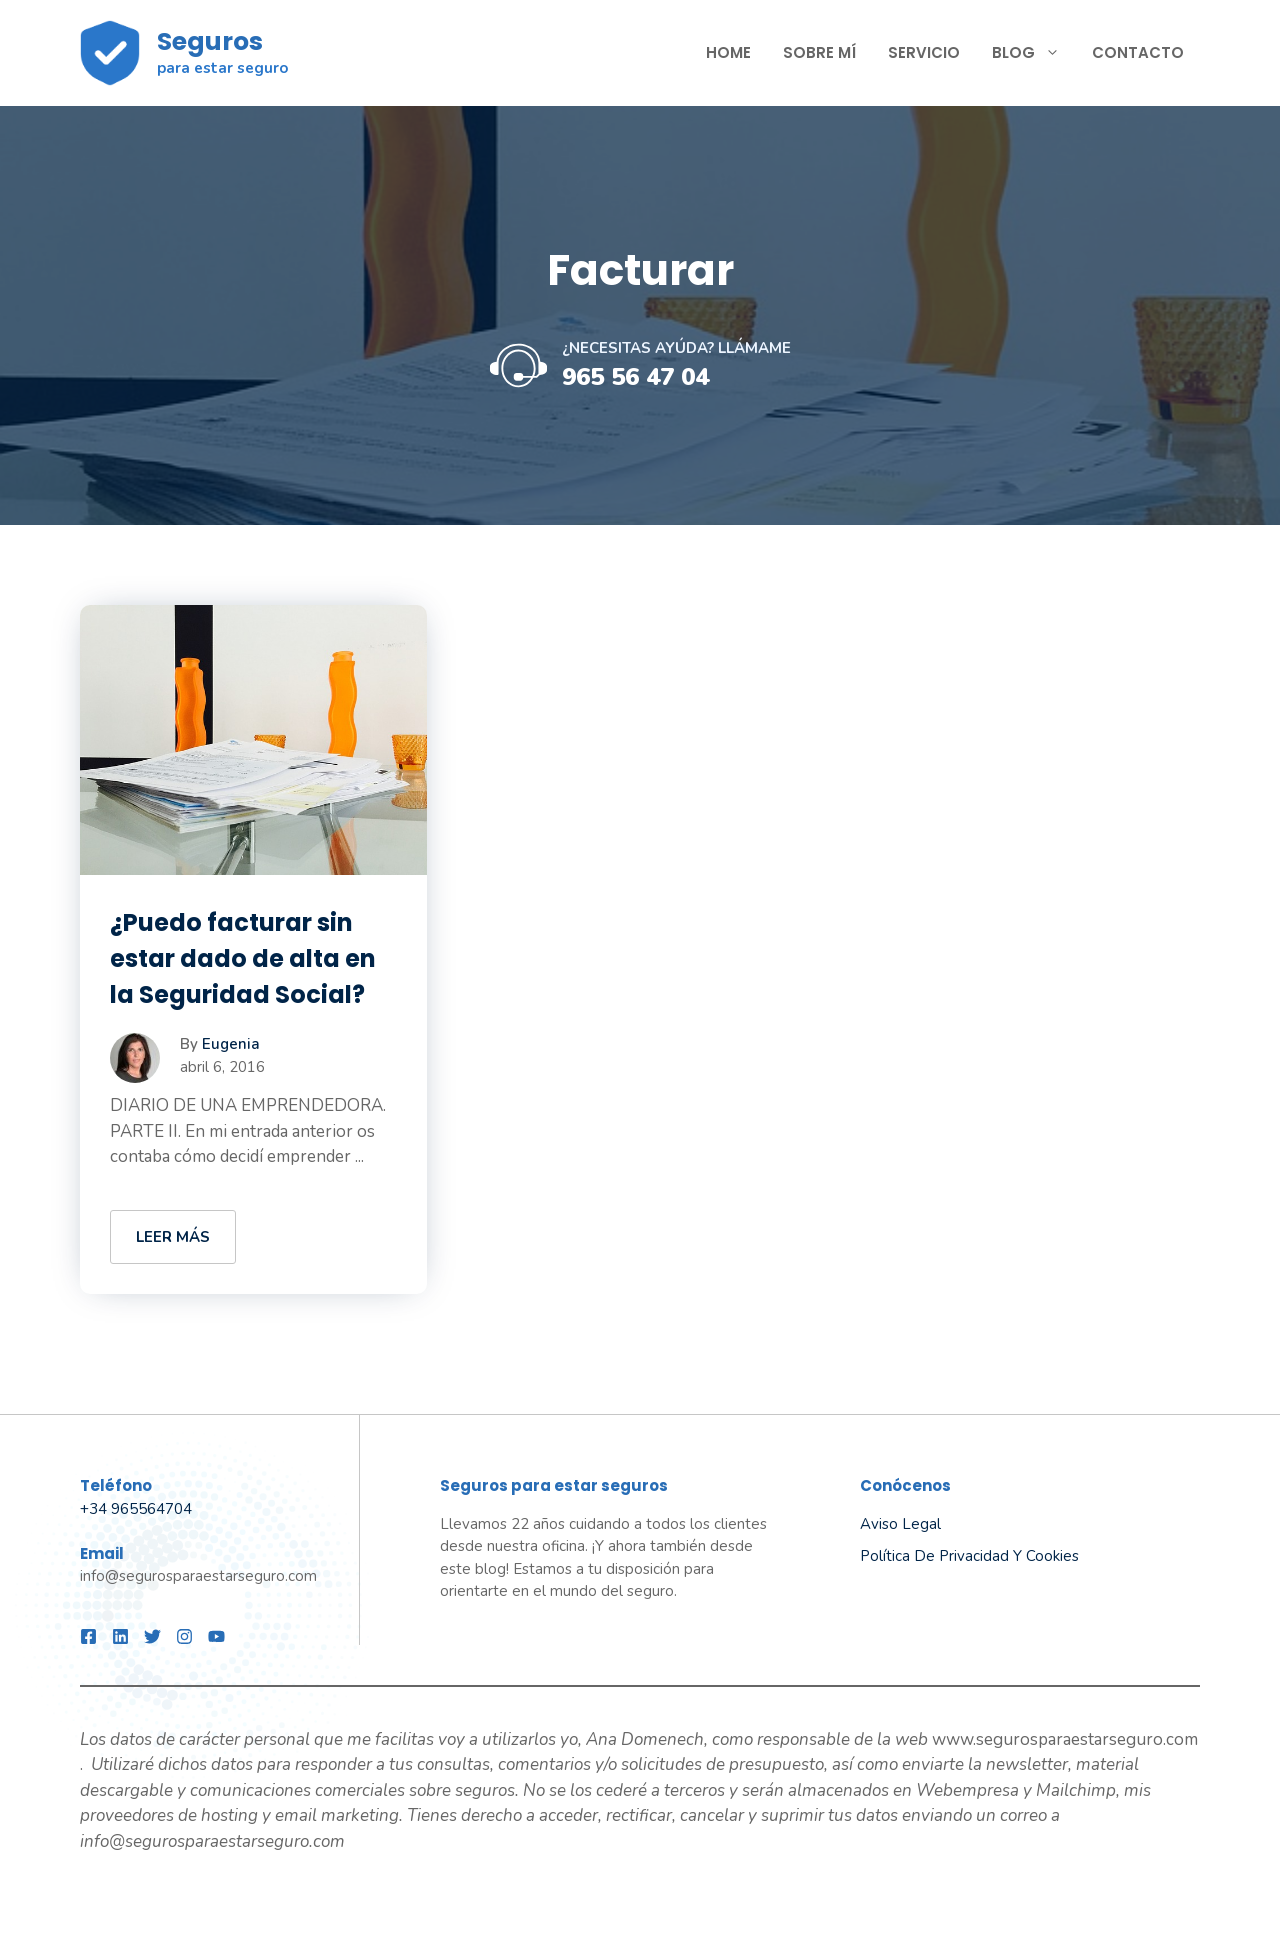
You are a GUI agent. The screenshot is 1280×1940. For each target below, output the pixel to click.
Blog (1034, 53)
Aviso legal (900, 1524)
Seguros (210, 41)
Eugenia (231, 1044)
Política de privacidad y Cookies (969, 1556)
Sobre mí (819, 52)
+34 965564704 (136, 1509)
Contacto (1138, 52)
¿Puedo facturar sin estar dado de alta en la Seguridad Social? (243, 958)
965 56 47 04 (635, 377)
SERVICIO (924, 52)
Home (728, 52)
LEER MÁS (173, 1237)
